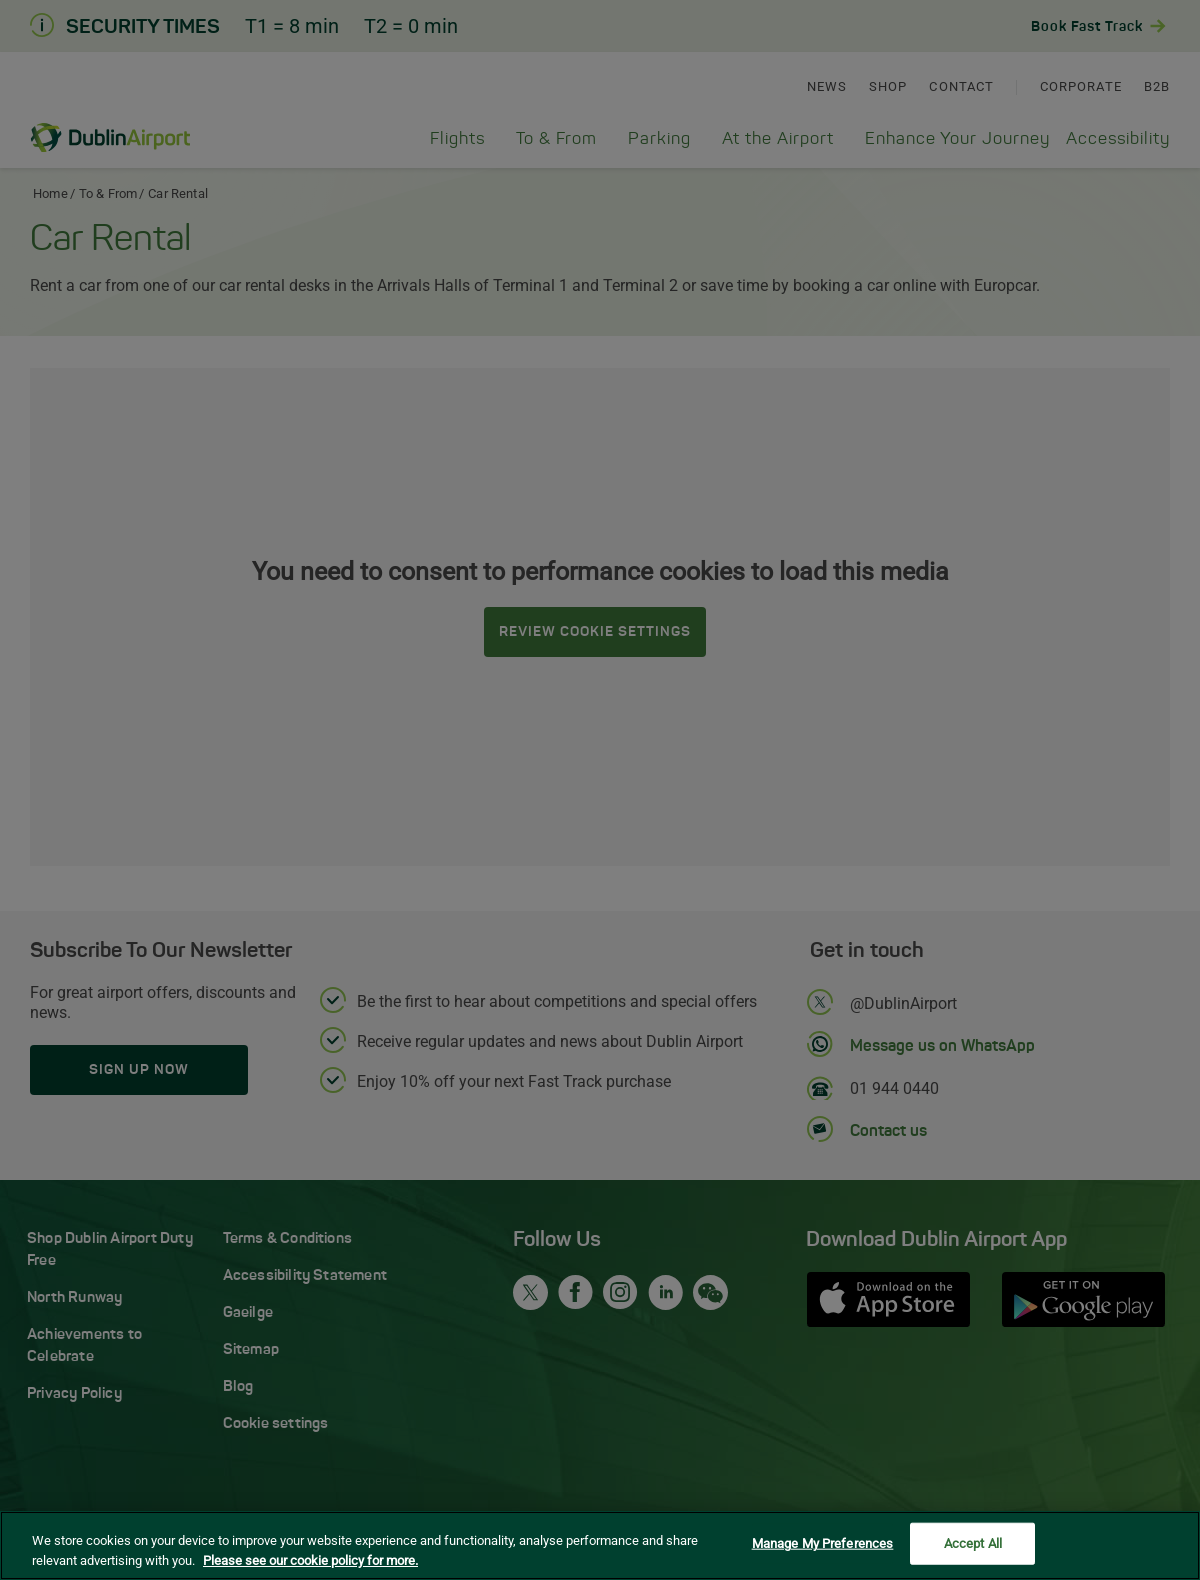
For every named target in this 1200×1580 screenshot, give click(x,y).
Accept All (973, 1546)
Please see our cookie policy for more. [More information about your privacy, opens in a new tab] (310, 1562)
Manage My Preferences (823, 1546)
